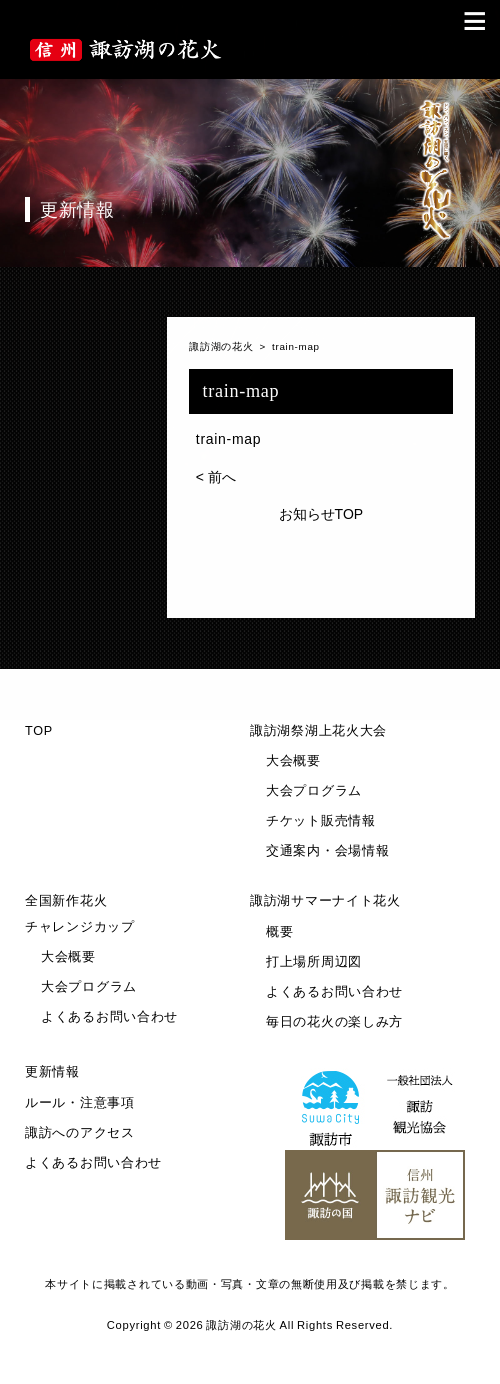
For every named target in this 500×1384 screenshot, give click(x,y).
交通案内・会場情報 (327, 851)
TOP (39, 731)
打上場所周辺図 (314, 962)
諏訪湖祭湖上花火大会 (318, 731)
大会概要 (293, 761)
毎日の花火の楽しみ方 (334, 1022)
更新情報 (52, 1072)
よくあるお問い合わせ (109, 1017)
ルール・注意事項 (80, 1103)
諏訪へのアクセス (80, 1133)
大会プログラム (314, 791)
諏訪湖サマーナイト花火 (325, 901)
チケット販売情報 (321, 821)
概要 (279, 932)
